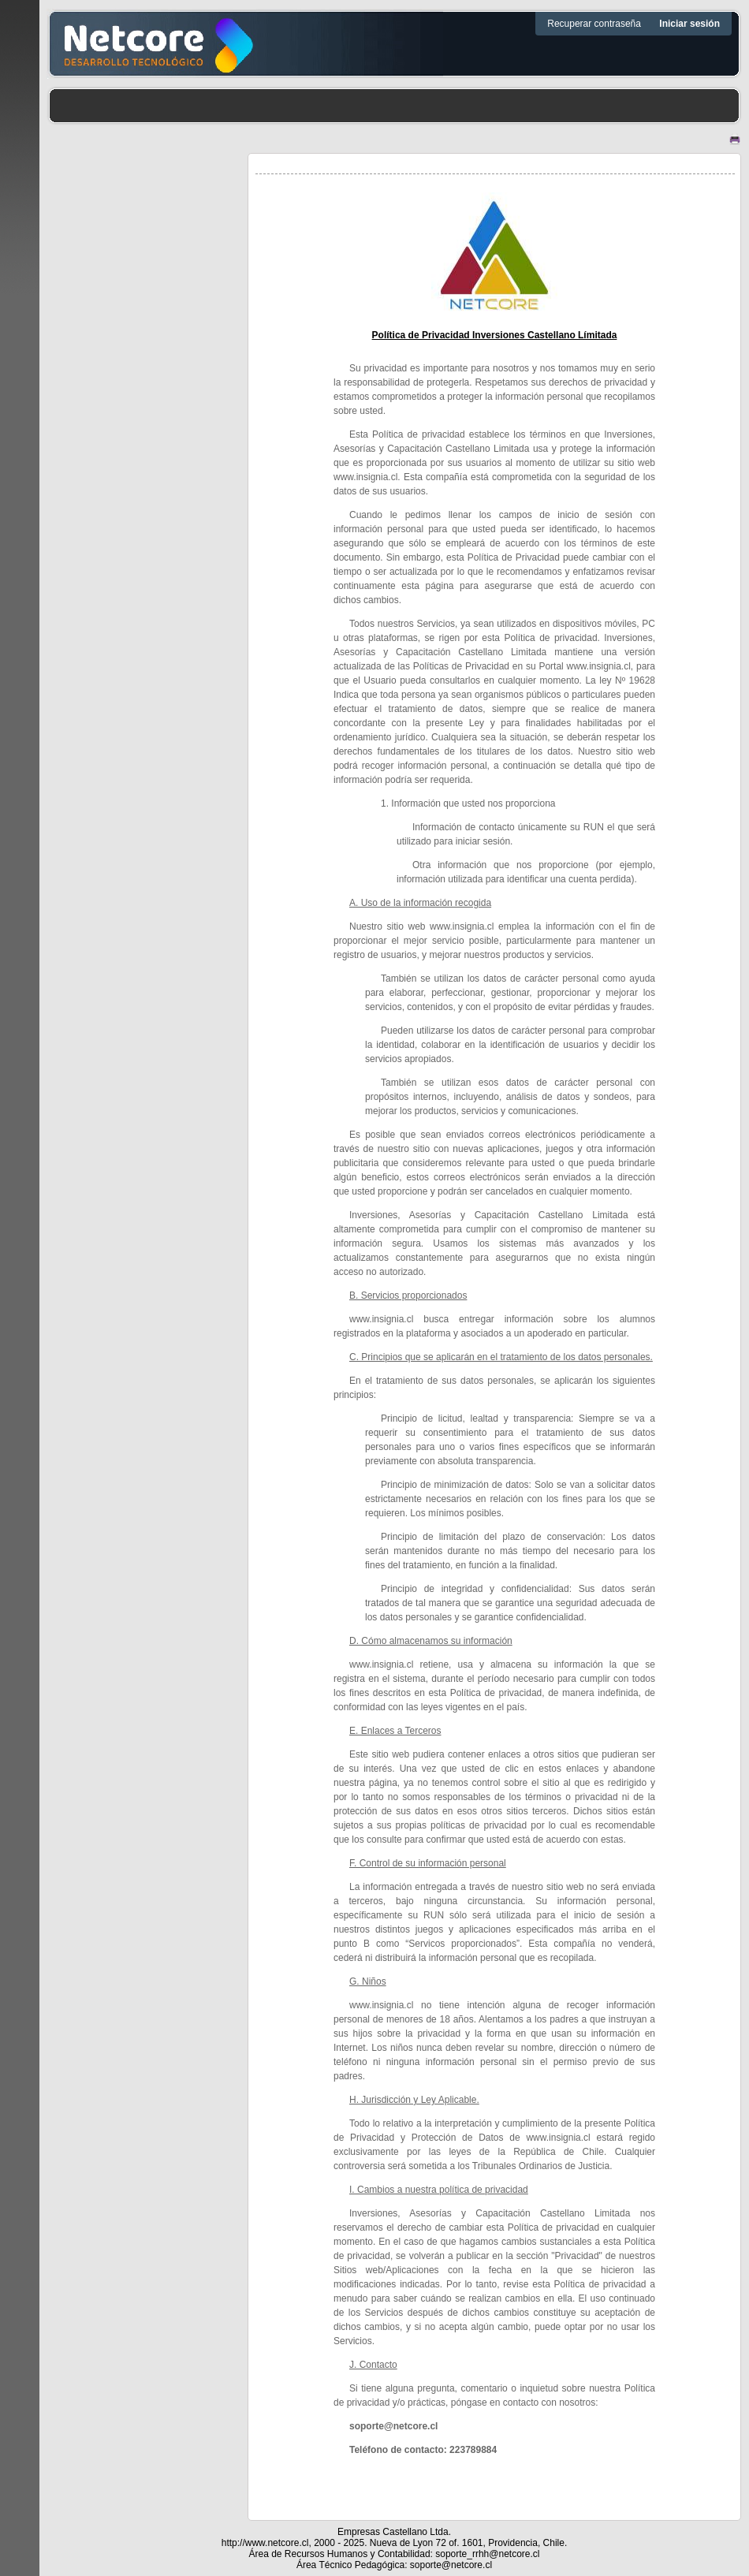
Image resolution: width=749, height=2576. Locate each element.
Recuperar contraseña (595, 23)
